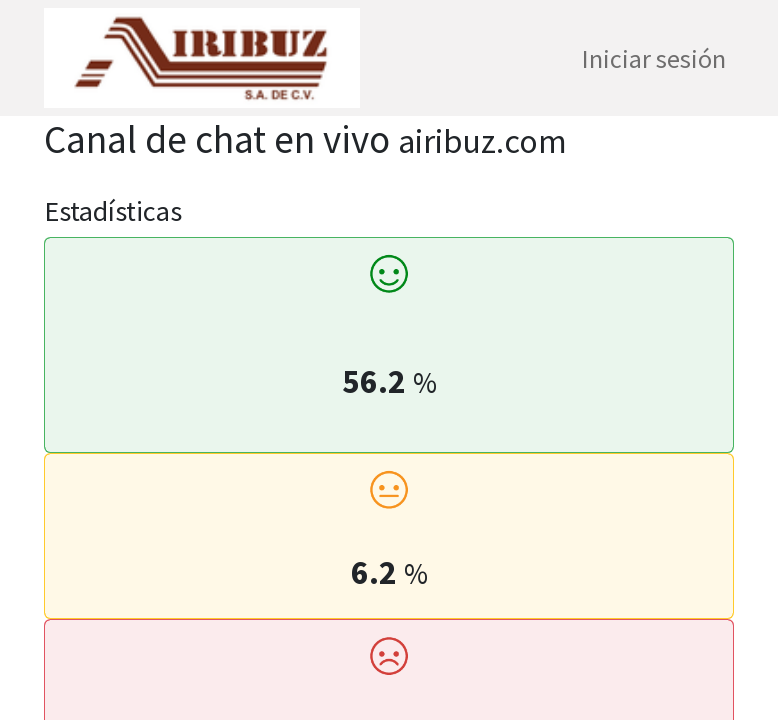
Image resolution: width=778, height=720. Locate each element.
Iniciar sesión (654, 58)
